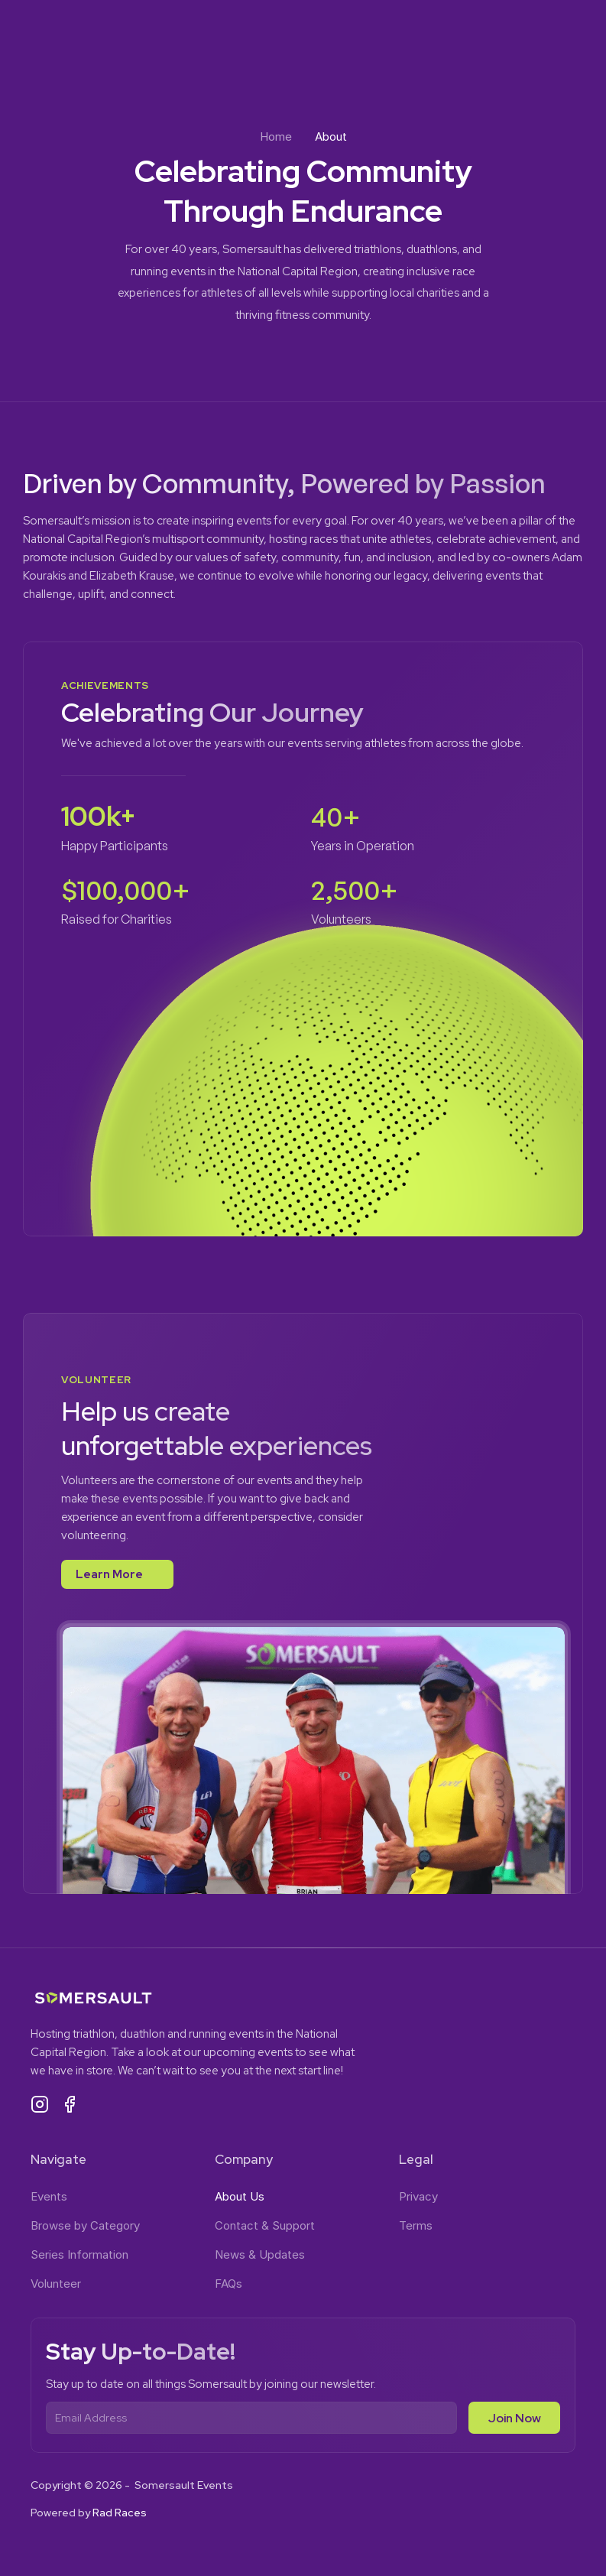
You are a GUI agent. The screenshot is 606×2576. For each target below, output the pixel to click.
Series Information (79, 2254)
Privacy (418, 2196)
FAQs (228, 2283)
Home (276, 136)
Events (49, 2196)
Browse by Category (85, 2225)
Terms (416, 2225)
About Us (239, 2196)
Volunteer (56, 2283)
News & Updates (260, 2254)
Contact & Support (265, 2225)
